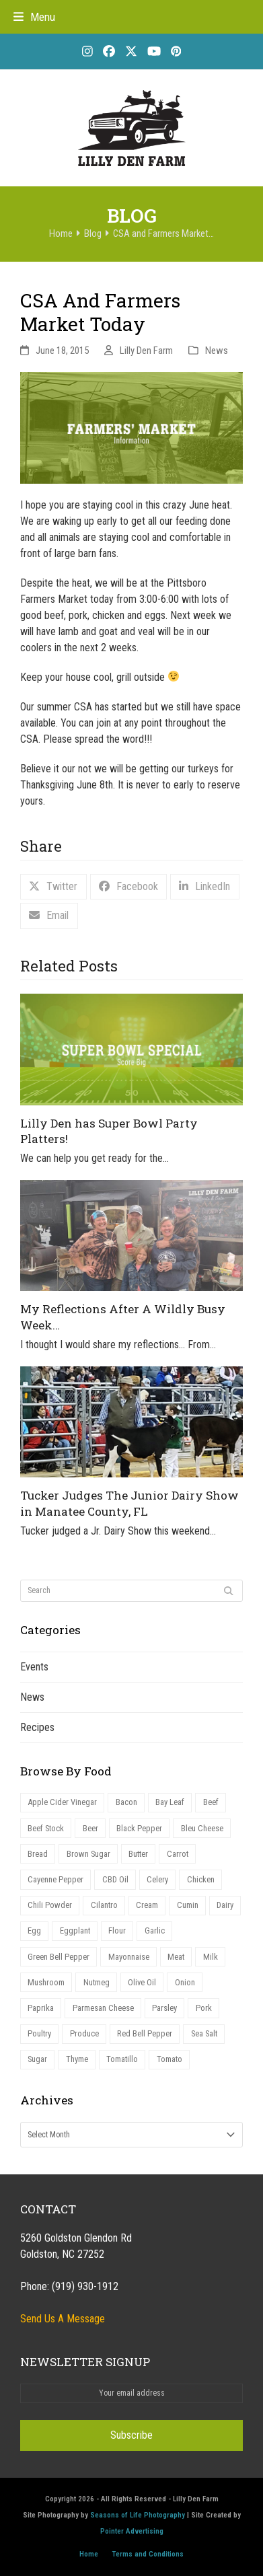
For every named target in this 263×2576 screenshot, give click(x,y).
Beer (90, 1828)
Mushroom (46, 1982)
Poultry (39, 2033)
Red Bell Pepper (144, 2033)
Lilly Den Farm (146, 350)
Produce (84, 2033)
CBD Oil (115, 1879)
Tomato (169, 2059)
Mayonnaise (128, 1957)
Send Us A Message (62, 2318)
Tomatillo (122, 2059)
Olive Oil (142, 1982)
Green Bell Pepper (58, 1957)
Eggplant (75, 1930)
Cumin (187, 1905)
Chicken (201, 1879)
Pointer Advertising (131, 2531)
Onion (185, 1982)
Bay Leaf (169, 1802)
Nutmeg (96, 1982)
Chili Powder (50, 1905)
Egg (34, 1930)
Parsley (164, 2008)
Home (88, 2554)
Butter (138, 1854)
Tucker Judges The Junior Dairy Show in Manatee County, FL (129, 1503)
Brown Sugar (88, 1854)
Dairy (225, 1905)
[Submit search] (228, 1591)
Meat (175, 1957)
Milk (210, 1957)
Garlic (155, 1930)
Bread (38, 1854)
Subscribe (131, 2435)
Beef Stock (46, 1828)
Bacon (126, 1802)
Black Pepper (139, 1828)
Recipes (37, 1727)
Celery (157, 1879)
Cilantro (104, 1905)
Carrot (177, 1854)
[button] (34, 17)
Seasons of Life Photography (137, 2515)
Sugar (37, 2059)
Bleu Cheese (202, 1828)
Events (34, 1666)
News (216, 350)
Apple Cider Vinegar (62, 1802)
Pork (204, 2008)
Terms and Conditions (148, 2554)
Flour (117, 1930)
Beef (211, 1802)
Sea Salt (204, 2033)
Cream (147, 1905)
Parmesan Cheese (103, 2008)
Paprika (41, 2008)
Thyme (77, 2059)
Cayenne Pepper (55, 1879)
